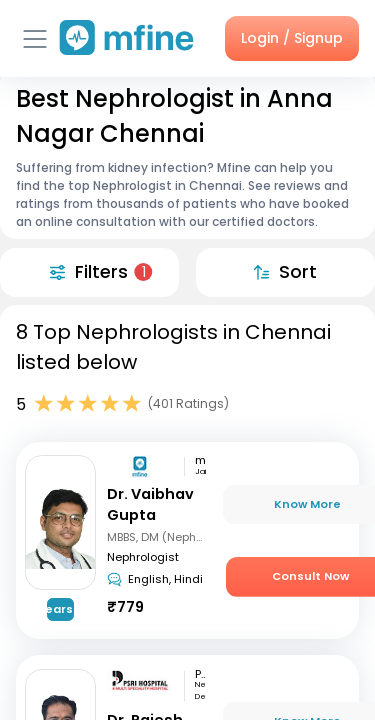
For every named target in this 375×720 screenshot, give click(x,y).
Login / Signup (292, 38)
